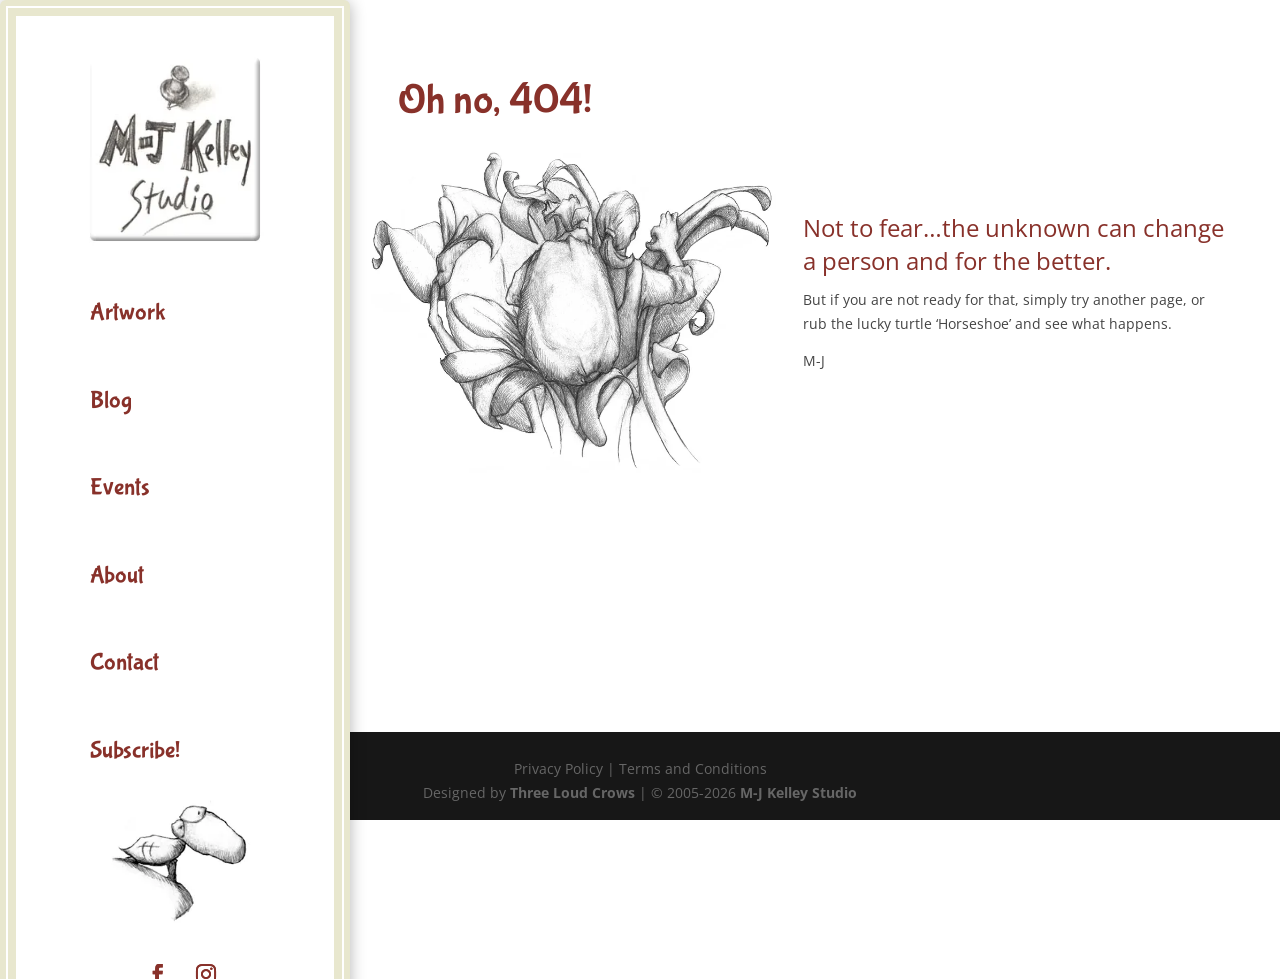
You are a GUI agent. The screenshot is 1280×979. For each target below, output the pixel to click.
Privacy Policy (558, 768)
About (117, 575)
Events (120, 487)
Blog (111, 400)
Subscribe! (135, 750)
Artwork (127, 312)
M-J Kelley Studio (798, 792)
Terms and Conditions (693, 768)
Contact (124, 662)
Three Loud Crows (572, 792)
